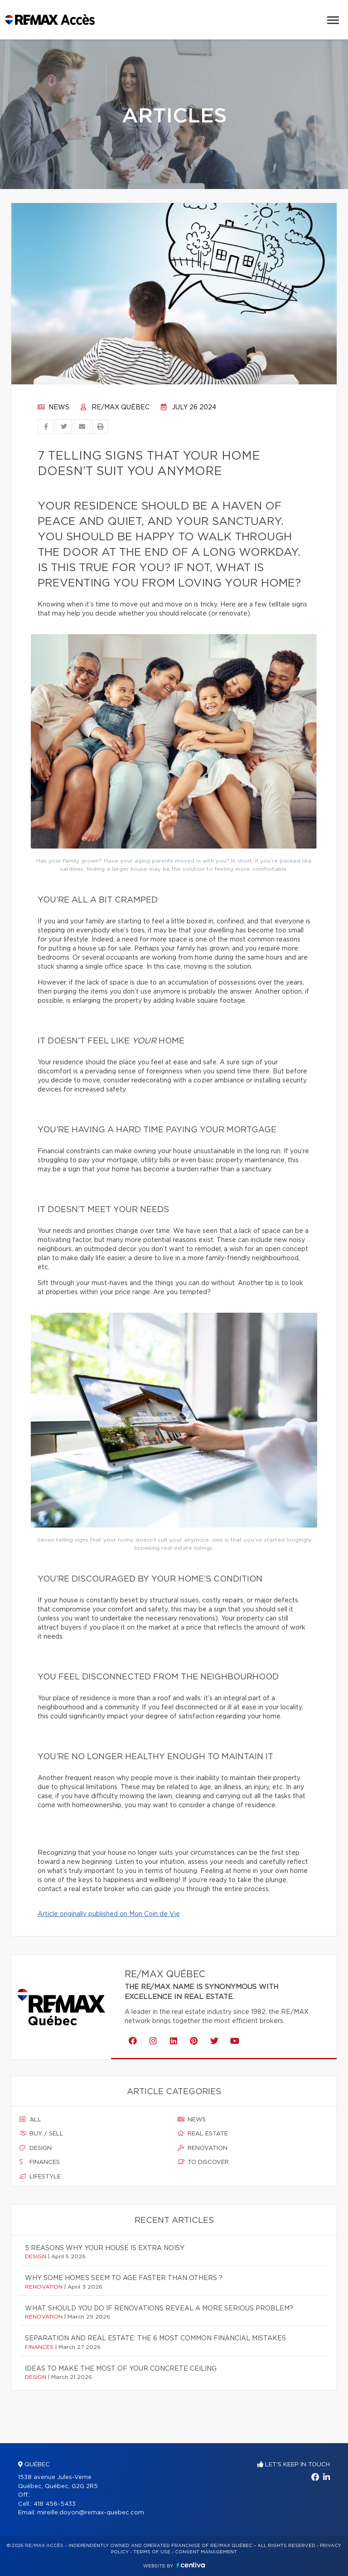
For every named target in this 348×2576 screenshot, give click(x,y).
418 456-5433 (55, 2504)
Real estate (203, 2133)
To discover (203, 2162)
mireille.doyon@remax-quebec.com (90, 2513)
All (30, 2119)
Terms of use (151, 2552)
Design (35, 2148)
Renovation (202, 2148)
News (53, 407)
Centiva (190, 2565)
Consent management (206, 2552)
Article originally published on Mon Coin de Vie (109, 1914)
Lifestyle (40, 2176)
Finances (39, 2162)
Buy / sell (41, 2133)
